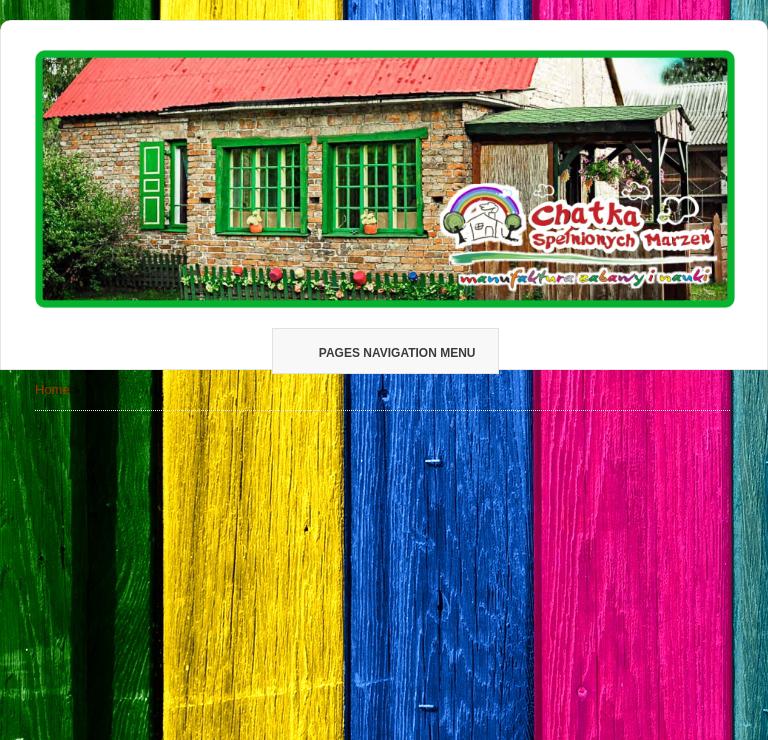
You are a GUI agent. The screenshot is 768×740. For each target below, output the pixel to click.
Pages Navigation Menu (384, 353)
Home (52, 389)
